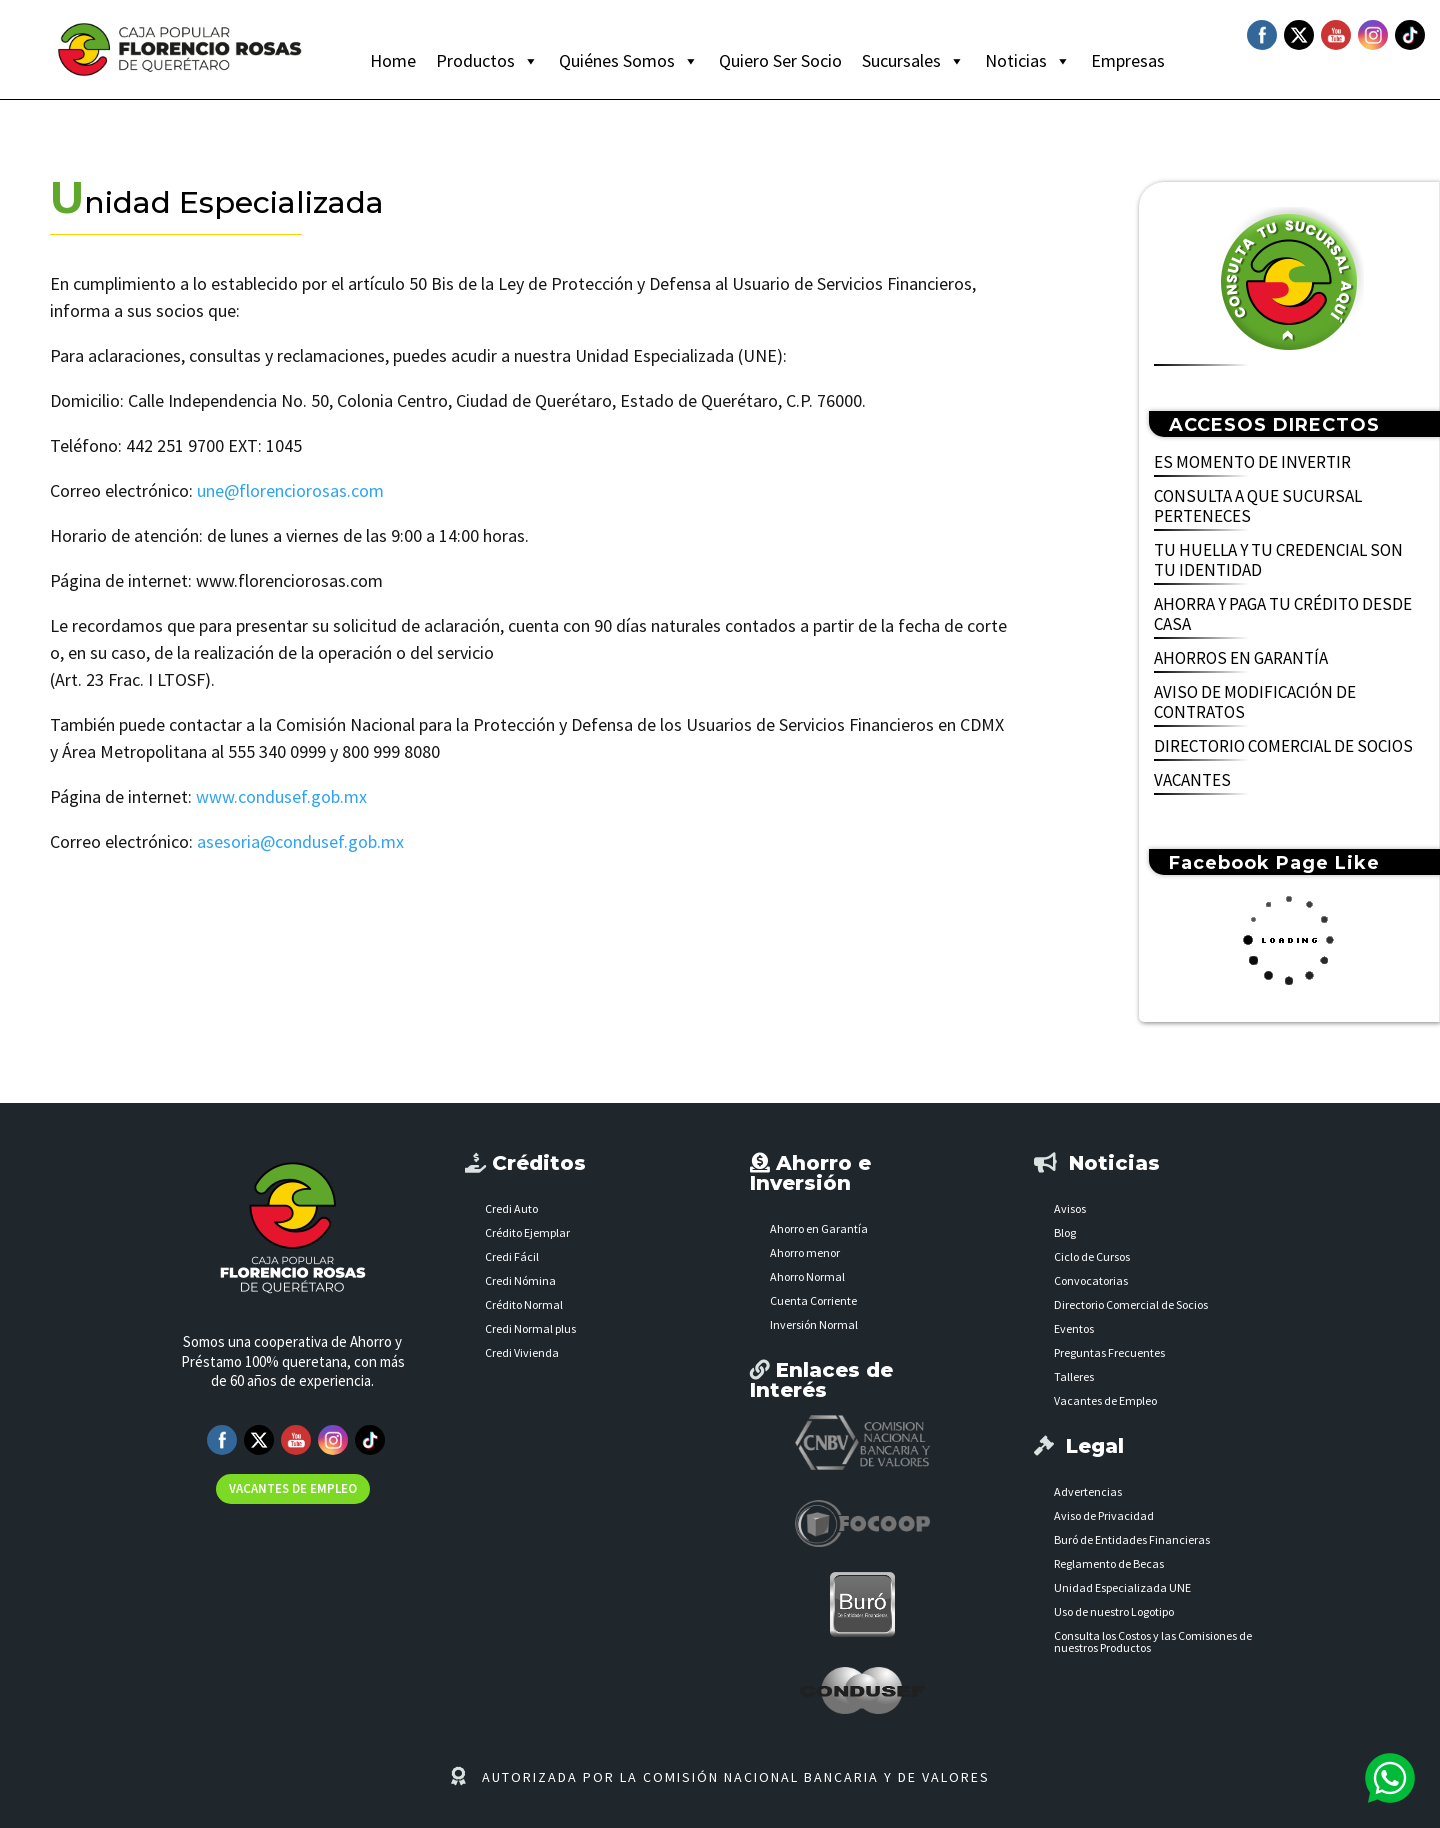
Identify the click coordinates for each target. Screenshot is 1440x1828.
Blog (1065, 1232)
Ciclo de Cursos (1092, 1256)
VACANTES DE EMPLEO (293, 1488)
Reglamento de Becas (1109, 1563)
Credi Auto (511, 1208)
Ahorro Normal (807, 1276)
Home (393, 60)
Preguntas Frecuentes (1109, 1352)
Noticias (1028, 61)
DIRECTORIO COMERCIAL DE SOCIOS (1283, 746)
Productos (487, 61)
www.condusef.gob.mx (281, 796)
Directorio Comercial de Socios (1131, 1304)
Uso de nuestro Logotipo (1114, 1611)
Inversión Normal (814, 1324)
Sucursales (913, 61)
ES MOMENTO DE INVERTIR (1252, 462)
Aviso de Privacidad (1104, 1515)
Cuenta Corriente (813, 1300)
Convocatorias (1091, 1280)
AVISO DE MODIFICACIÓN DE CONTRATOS (1255, 702)
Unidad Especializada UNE (1122, 1587)
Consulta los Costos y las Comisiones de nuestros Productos (1153, 1641)
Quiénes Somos (629, 61)
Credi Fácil (512, 1256)
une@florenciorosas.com (290, 490)
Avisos (1070, 1208)
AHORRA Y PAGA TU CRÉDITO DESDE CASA (1283, 614)
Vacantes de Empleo (1105, 1400)
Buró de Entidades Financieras (1132, 1539)
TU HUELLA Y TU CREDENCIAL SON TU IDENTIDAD (1278, 560)
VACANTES (1192, 780)
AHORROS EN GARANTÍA (1241, 658)
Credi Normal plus (530, 1328)
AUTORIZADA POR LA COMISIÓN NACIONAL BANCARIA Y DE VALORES (736, 1777)
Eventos (1074, 1328)
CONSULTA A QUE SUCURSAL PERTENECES (1258, 506)
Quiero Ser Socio (780, 60)
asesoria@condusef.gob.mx (300, 841)
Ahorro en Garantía (819, 1228)
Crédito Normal (524, 1304)
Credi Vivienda (522, 1352)
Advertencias (1088, 1491)
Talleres (1074, 1376)
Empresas (1128, 60)
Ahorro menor (805, 1252)
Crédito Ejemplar (527, 1232)
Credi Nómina (520, 1280)
